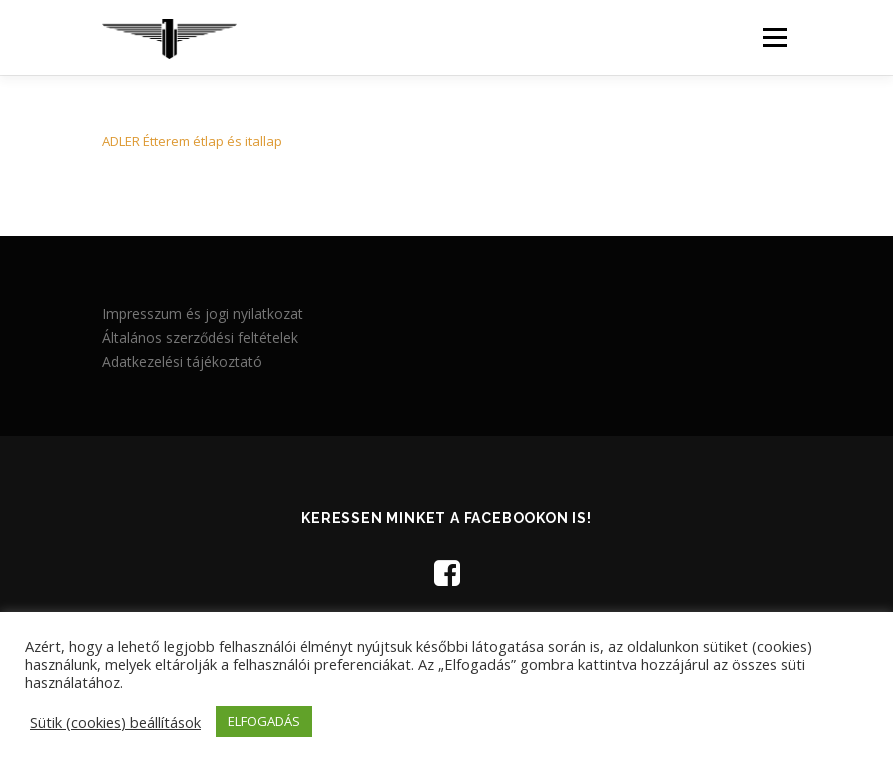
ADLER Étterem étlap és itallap (192, 141)
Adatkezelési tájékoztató (182, 361)
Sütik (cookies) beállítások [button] (115, 722)
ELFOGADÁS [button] (264, 721)
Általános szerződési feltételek (200, 337)
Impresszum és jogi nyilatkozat (202, 313)
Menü (774, 37)
